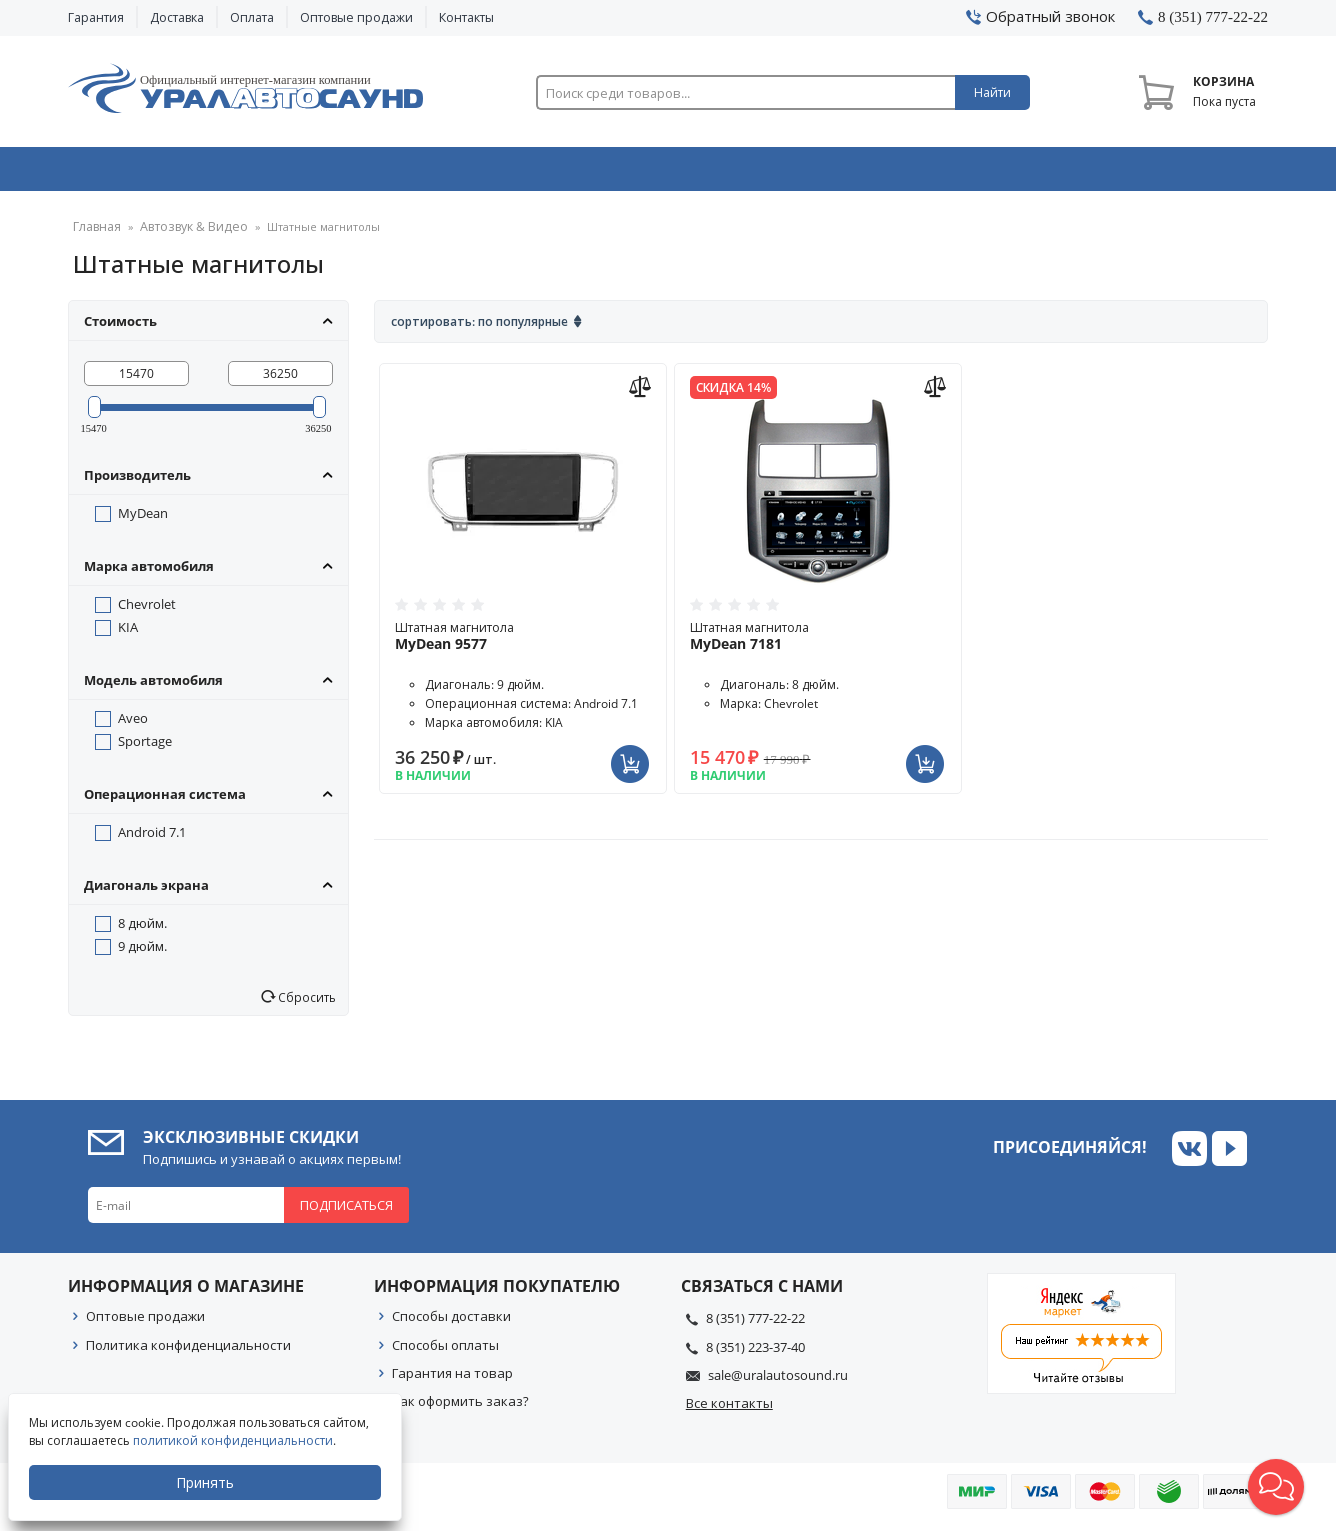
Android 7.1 (152, 839)
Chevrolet (147, 611)
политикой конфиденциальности (235, 1440)
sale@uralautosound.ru (778, 1382)
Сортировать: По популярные (479, 328)
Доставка (177, 17)
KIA (128, 634)
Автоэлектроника (674, 173)
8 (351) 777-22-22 (755, 1325)
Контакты (466, 17)
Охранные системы (430, 173)
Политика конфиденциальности (188, 1352)
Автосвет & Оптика (916, 173)
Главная (94, 234)
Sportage (145, 748)
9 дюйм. (142, 953)
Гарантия (96, 17)
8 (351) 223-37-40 (755, 1354)
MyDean (143, 520)
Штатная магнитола (523, 643)
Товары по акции (1155, 173)
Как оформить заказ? (460, 1408)
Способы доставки (451, 1323)
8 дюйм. (142, 930)
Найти (992, 92)
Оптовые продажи (356, 17)
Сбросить (305, 1004)
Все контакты (729, 1410)
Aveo (133, 725)
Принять (207, 1482)
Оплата (252, 17)
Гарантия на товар (452, 1380)
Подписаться (346, 1212)
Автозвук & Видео (185, 173)
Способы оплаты (445, 1352)
